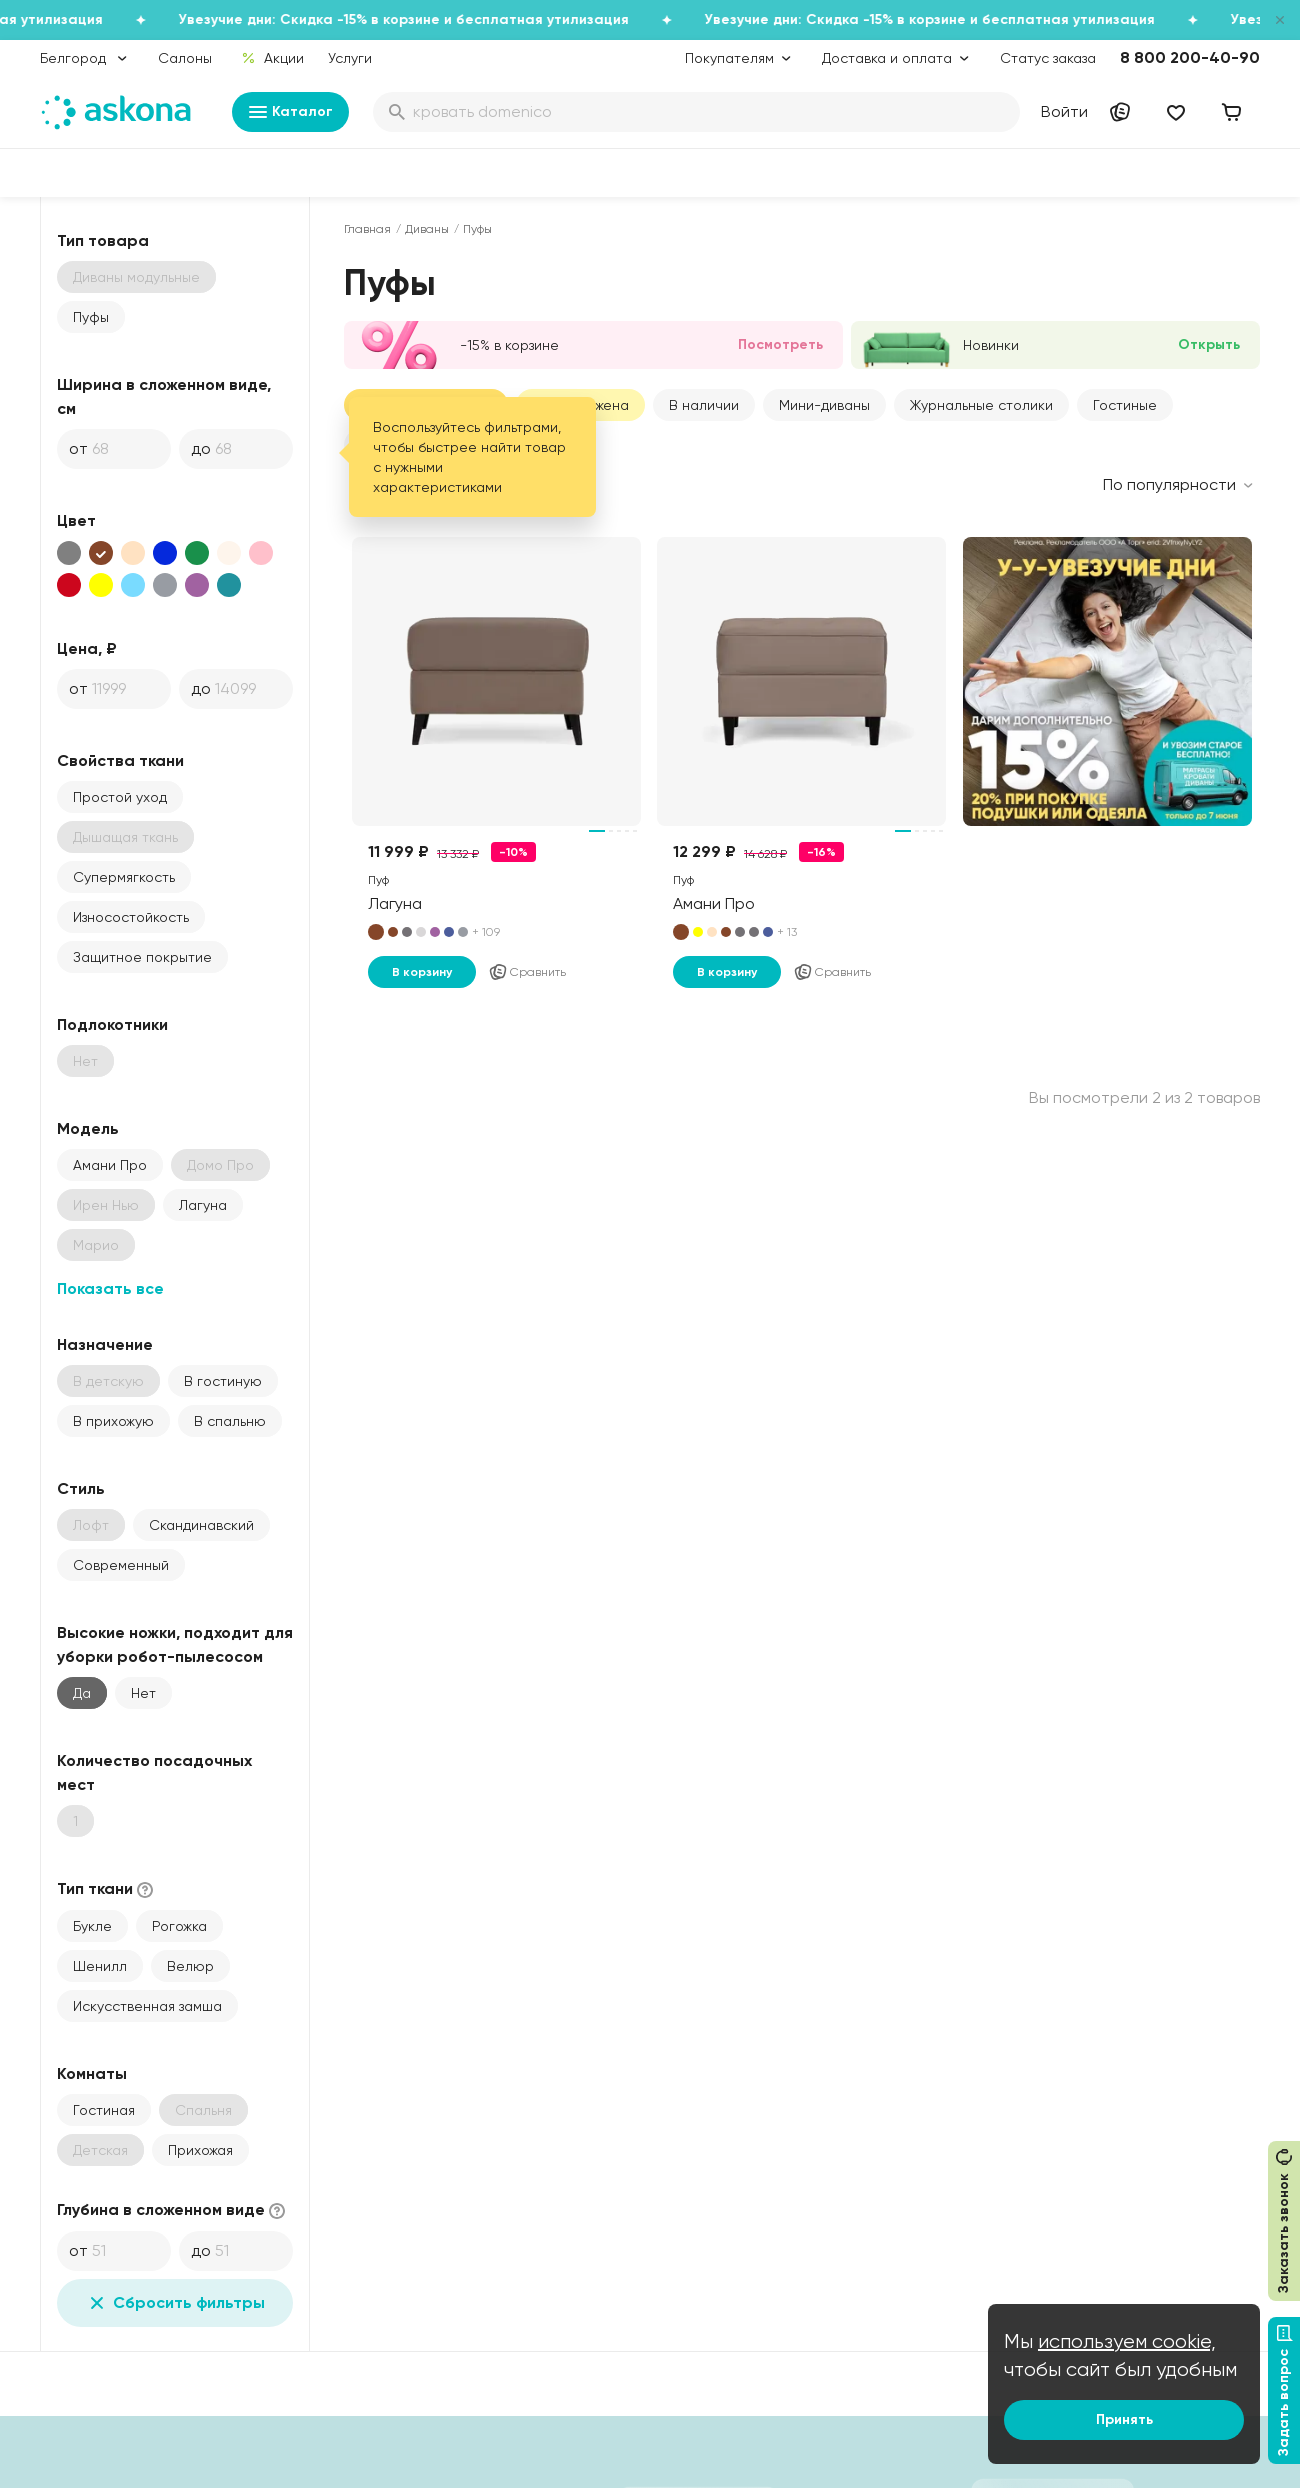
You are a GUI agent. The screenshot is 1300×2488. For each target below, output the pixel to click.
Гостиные (1125, 405)
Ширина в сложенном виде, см (164, 396)
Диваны (427, 229)
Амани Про (110, 1165)
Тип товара (103, 240)
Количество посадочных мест (154, 1772)
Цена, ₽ (87, 648)
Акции (272, 58)
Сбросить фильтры (175, 2303)
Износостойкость (131, 917)
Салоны (185, 58)
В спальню (230, 1421)
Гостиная (104, 2110)
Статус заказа (1048, 58)
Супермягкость (124, 877)
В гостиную (223, 1381)
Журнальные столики (981, 405)
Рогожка (179, 1926)
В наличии (704, 405)
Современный (121, 1565)
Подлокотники (112, 1024)
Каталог (290, 112)
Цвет (76, 520)
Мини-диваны (824, 405)
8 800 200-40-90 (1190, 57)
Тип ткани (107, 1889)
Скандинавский (201, 1525)
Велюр (190, 1966)
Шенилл (100, 1966)
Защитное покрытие (142, 957)
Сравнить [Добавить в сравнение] (527, 972)
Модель (88, 1128)
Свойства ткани (120, 760)
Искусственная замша (147, 2006)
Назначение (105, 1344)
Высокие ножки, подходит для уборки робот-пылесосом (175, 1644)
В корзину (422, 972)
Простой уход (120, 797)
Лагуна (203, 1205)
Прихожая (200, 2150)
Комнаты (92, 2073)
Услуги (350, 58)
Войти (1064, 111)
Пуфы (91, 317)
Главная (367, 229)
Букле (92, 1926)
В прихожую (113, 1421)
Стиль (81, 1488)
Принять (1124, 2419)
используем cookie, (1127, 2341)
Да (82, 1693)
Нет (143, 1693)
